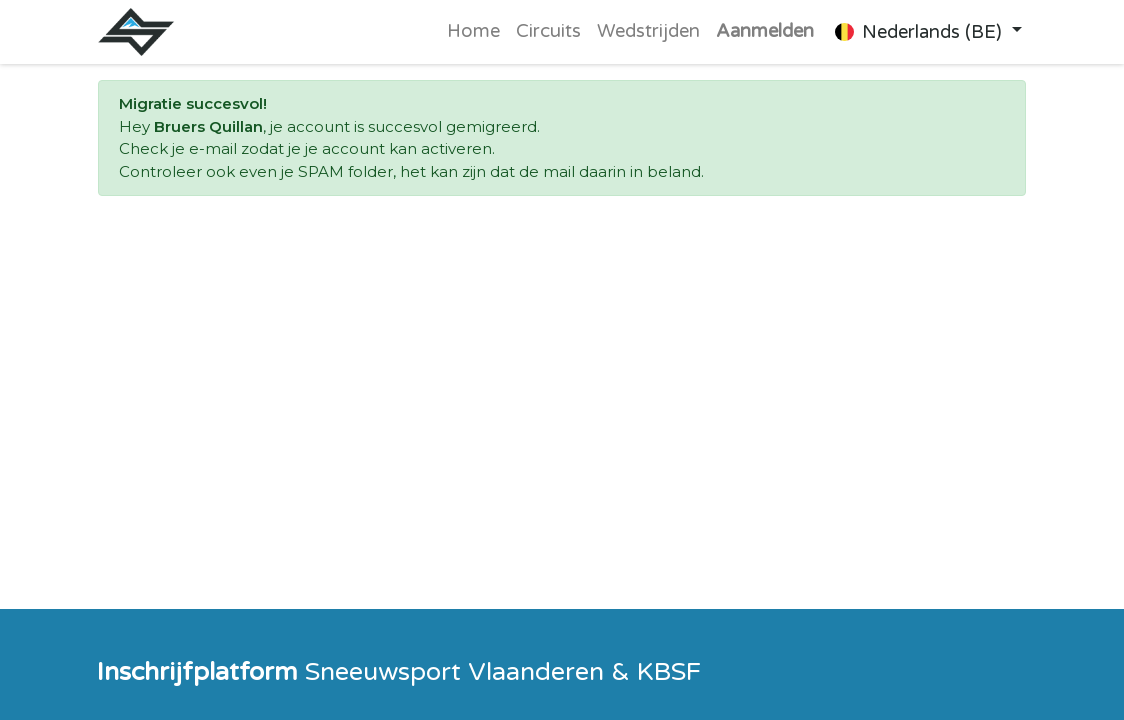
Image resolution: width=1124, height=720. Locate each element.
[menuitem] (473, 32)
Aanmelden (765, 31)
